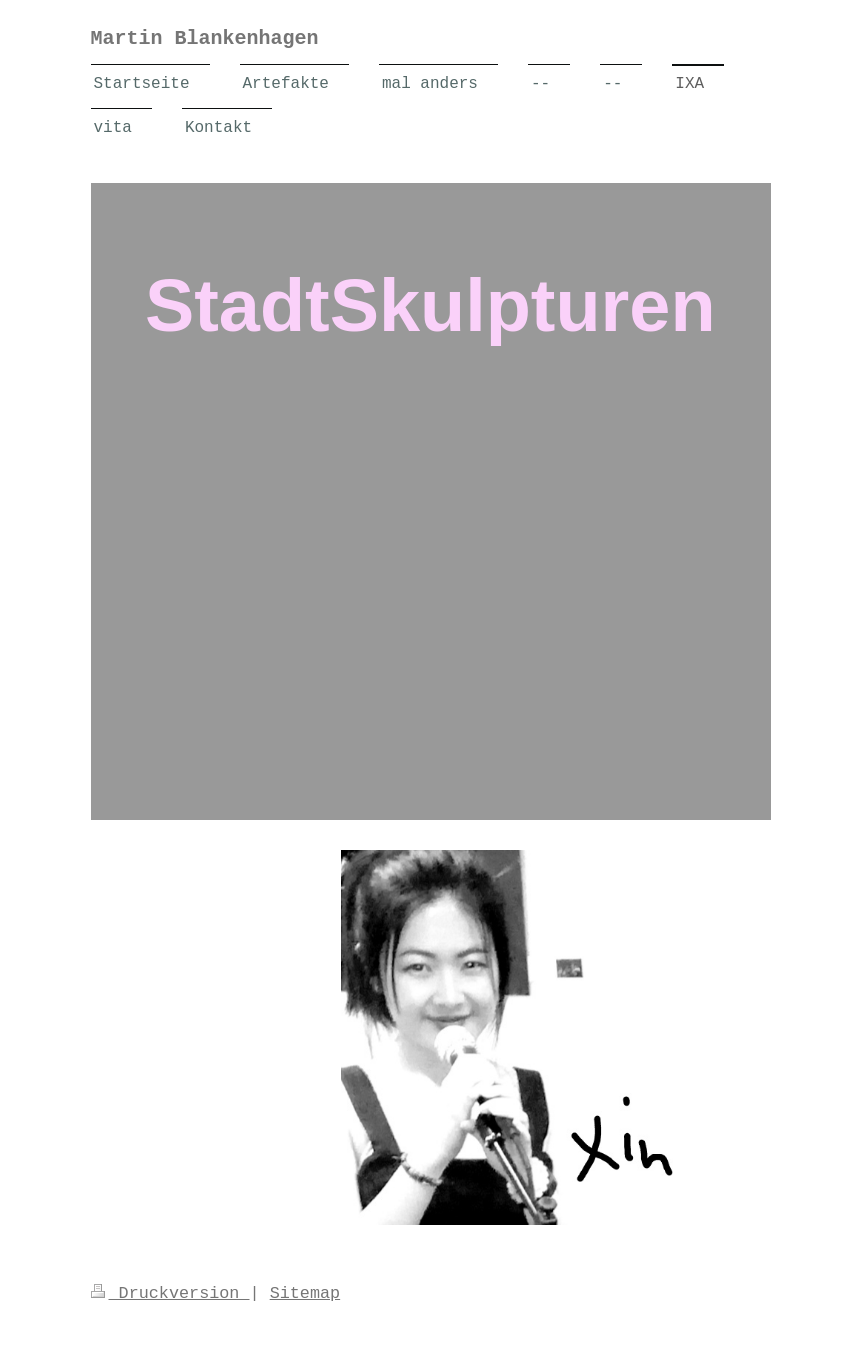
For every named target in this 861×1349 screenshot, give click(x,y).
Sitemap (305, 1293)
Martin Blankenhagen (205, 38)
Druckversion (170, 1293)
